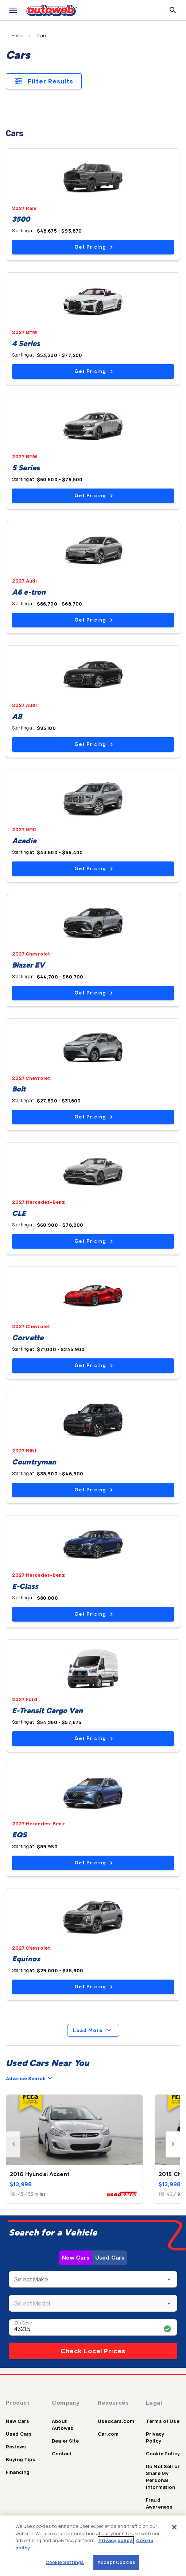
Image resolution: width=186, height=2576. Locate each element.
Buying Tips (20, 2459)
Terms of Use (162, 2421)
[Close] (174, 2527)
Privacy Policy (155, 2437)
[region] (93, 2545)
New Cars (75, 2257)
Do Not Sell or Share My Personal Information (163, 2476)
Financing (18, 2472)
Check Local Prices (93, 2351)
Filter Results (43, 81)
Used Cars (109, 2257)
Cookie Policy (163, 2453)
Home (17, 36)
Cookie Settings (65, 2562)
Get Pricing (93, 247)
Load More (93, 2030)
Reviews (16, 2446)
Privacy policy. (115, 2540)
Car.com (108, 2434)
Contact (61, 2453)
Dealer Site (65, 2440)
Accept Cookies (116, 2562)
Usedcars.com (116, 2421)
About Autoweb (62, 2424)
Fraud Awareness (159, 2503)
